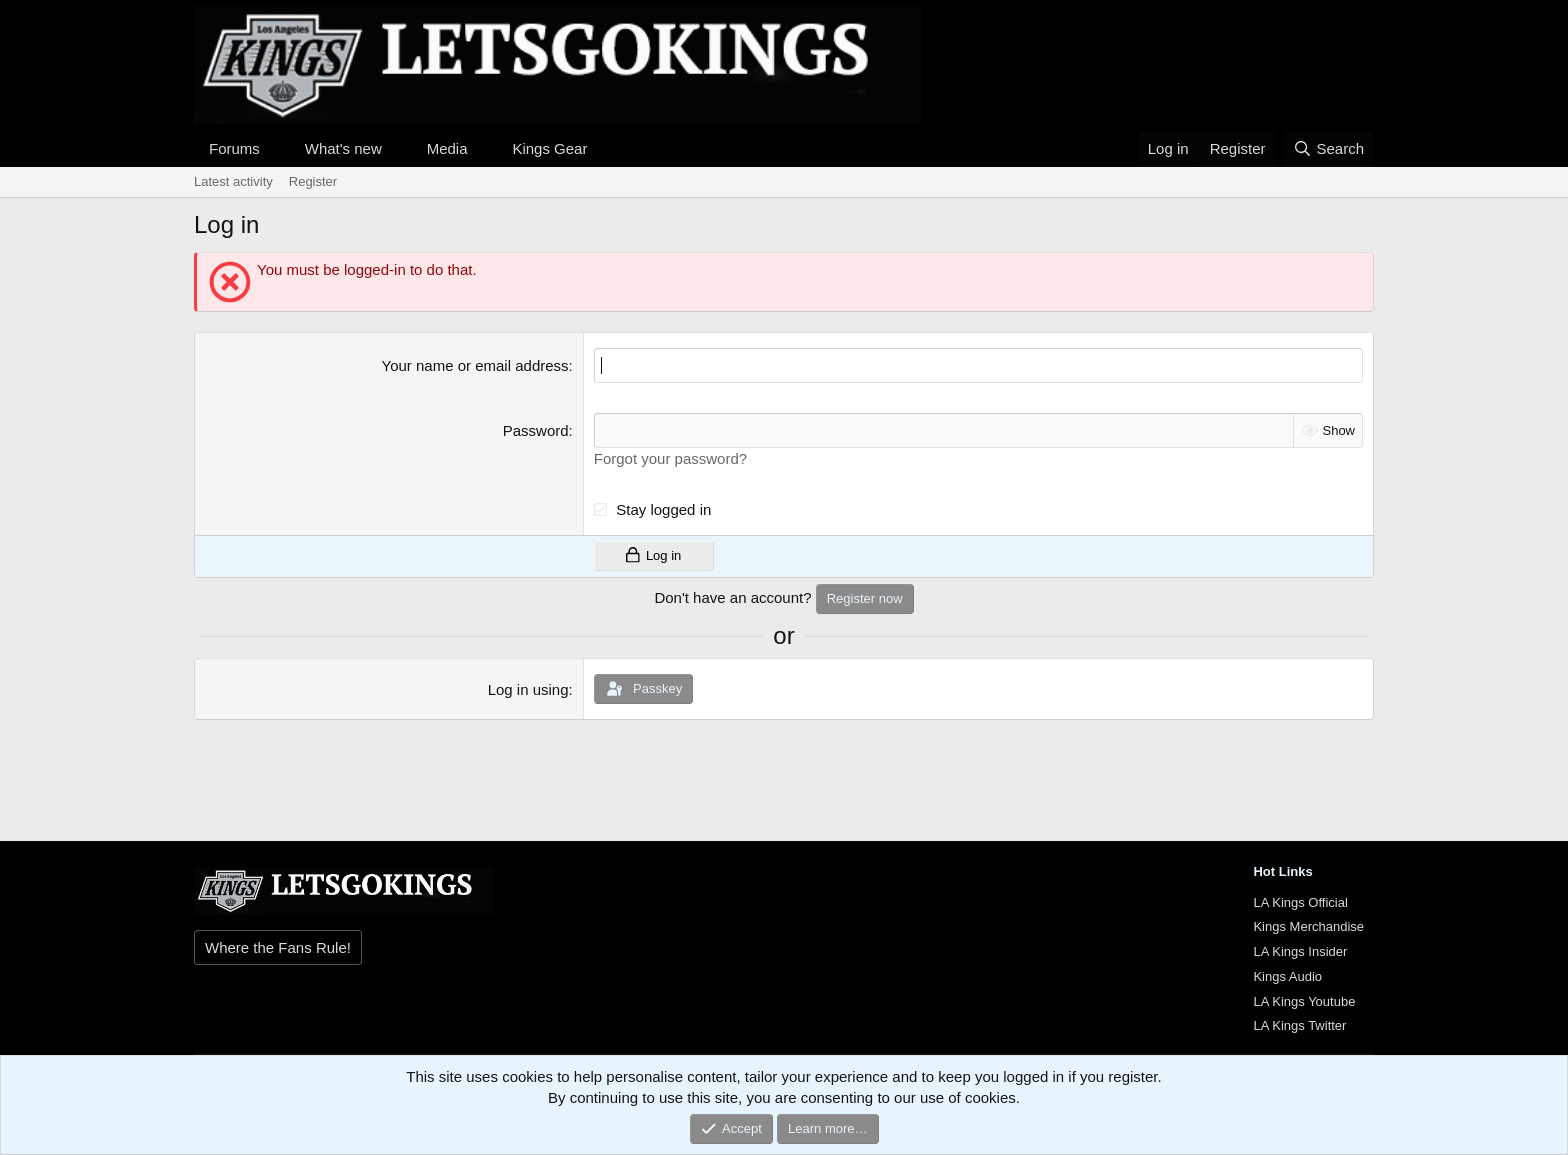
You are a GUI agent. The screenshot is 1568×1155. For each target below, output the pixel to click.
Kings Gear (549, 148)
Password (536, 430)
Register (313, 181)
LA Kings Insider (1300, 951)
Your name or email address (475, 365)
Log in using (528, 689)
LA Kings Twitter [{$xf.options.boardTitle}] (1299, 1025)
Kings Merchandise (1308, 926)
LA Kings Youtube (1304, 1001)
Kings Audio (1287, 976)
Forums (234, 148)
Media (447, 148)
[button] (276, 148)
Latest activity (233, 181)
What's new (343, 148)
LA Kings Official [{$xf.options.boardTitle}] (1300, 902)
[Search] (1328, 148)
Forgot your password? (670, 458)
